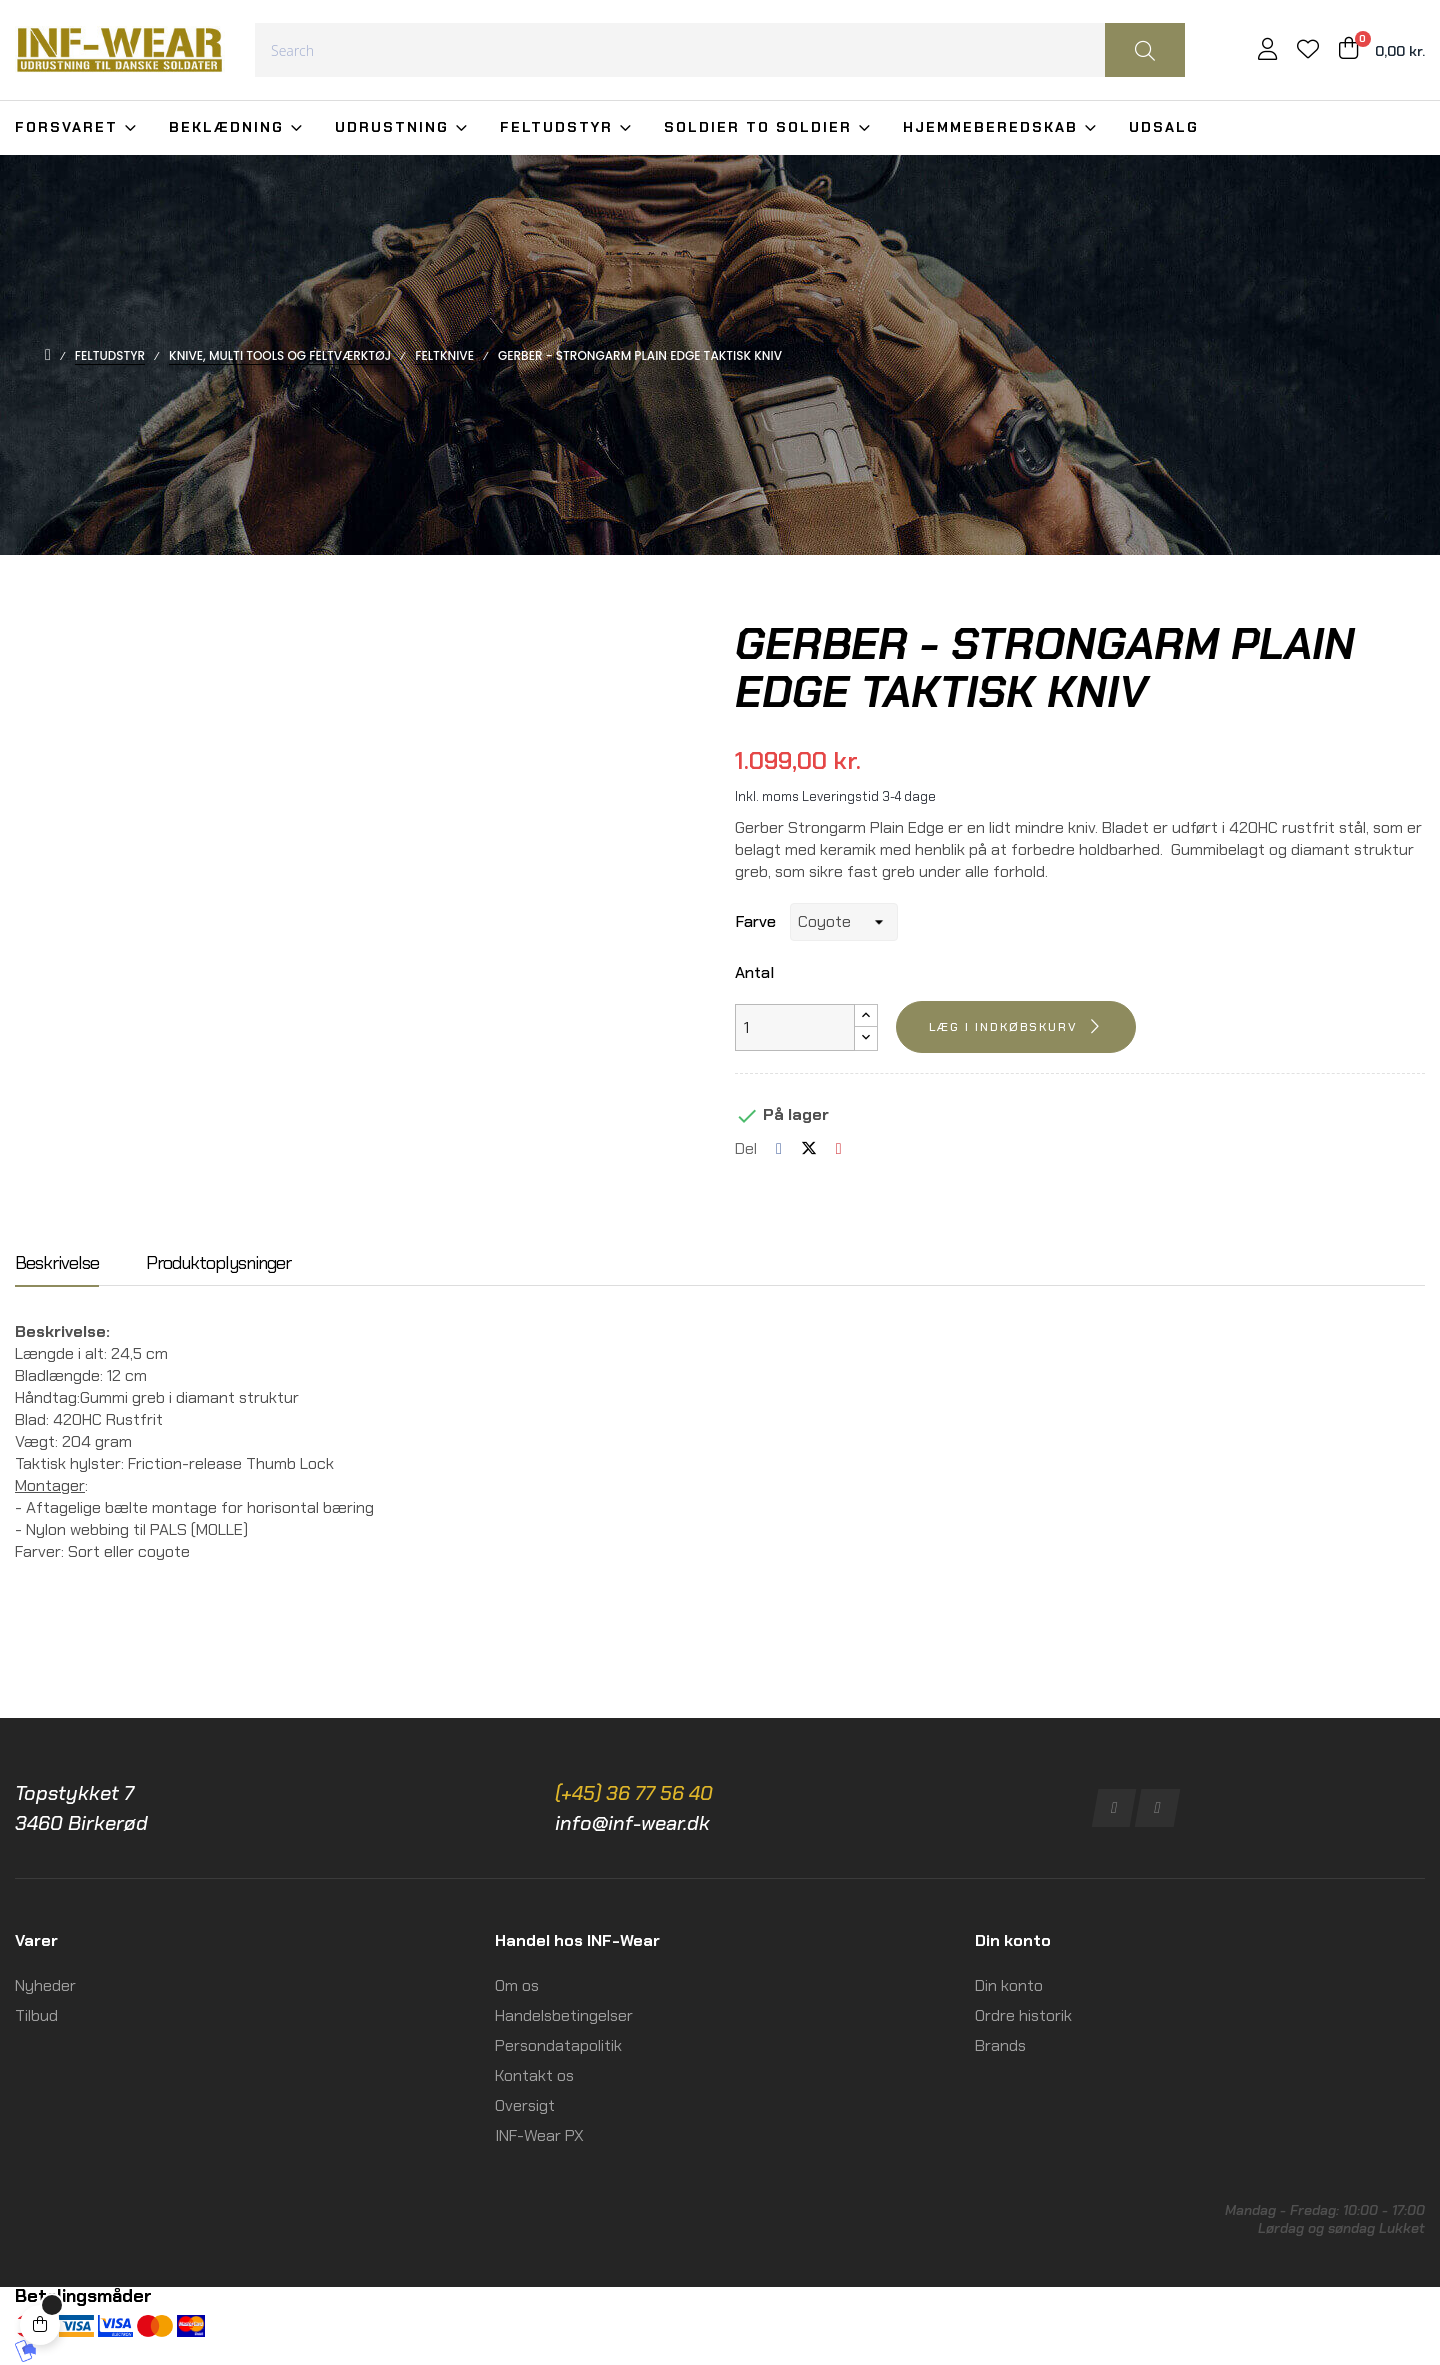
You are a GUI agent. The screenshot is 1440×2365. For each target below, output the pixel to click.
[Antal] (795, 1027)
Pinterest (839, 1148)
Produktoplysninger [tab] (218, 1264)
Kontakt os (534, 2075)
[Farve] (844, 922)
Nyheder (45, 1985)
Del (779, 1148)
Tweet (809, 1148)
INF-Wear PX (539, 2135)
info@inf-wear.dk (632, 1823)
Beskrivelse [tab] (57, 1264)
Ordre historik (1023, 2015)
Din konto (1009, 1985)
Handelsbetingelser (564, 2015)
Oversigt (525, 2105)
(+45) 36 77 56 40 (634, 1793)
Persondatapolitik (558, 2045)
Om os (517, 1985)
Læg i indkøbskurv (1003, 1027)
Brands (1000, 2045)
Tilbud (36, 2015)
